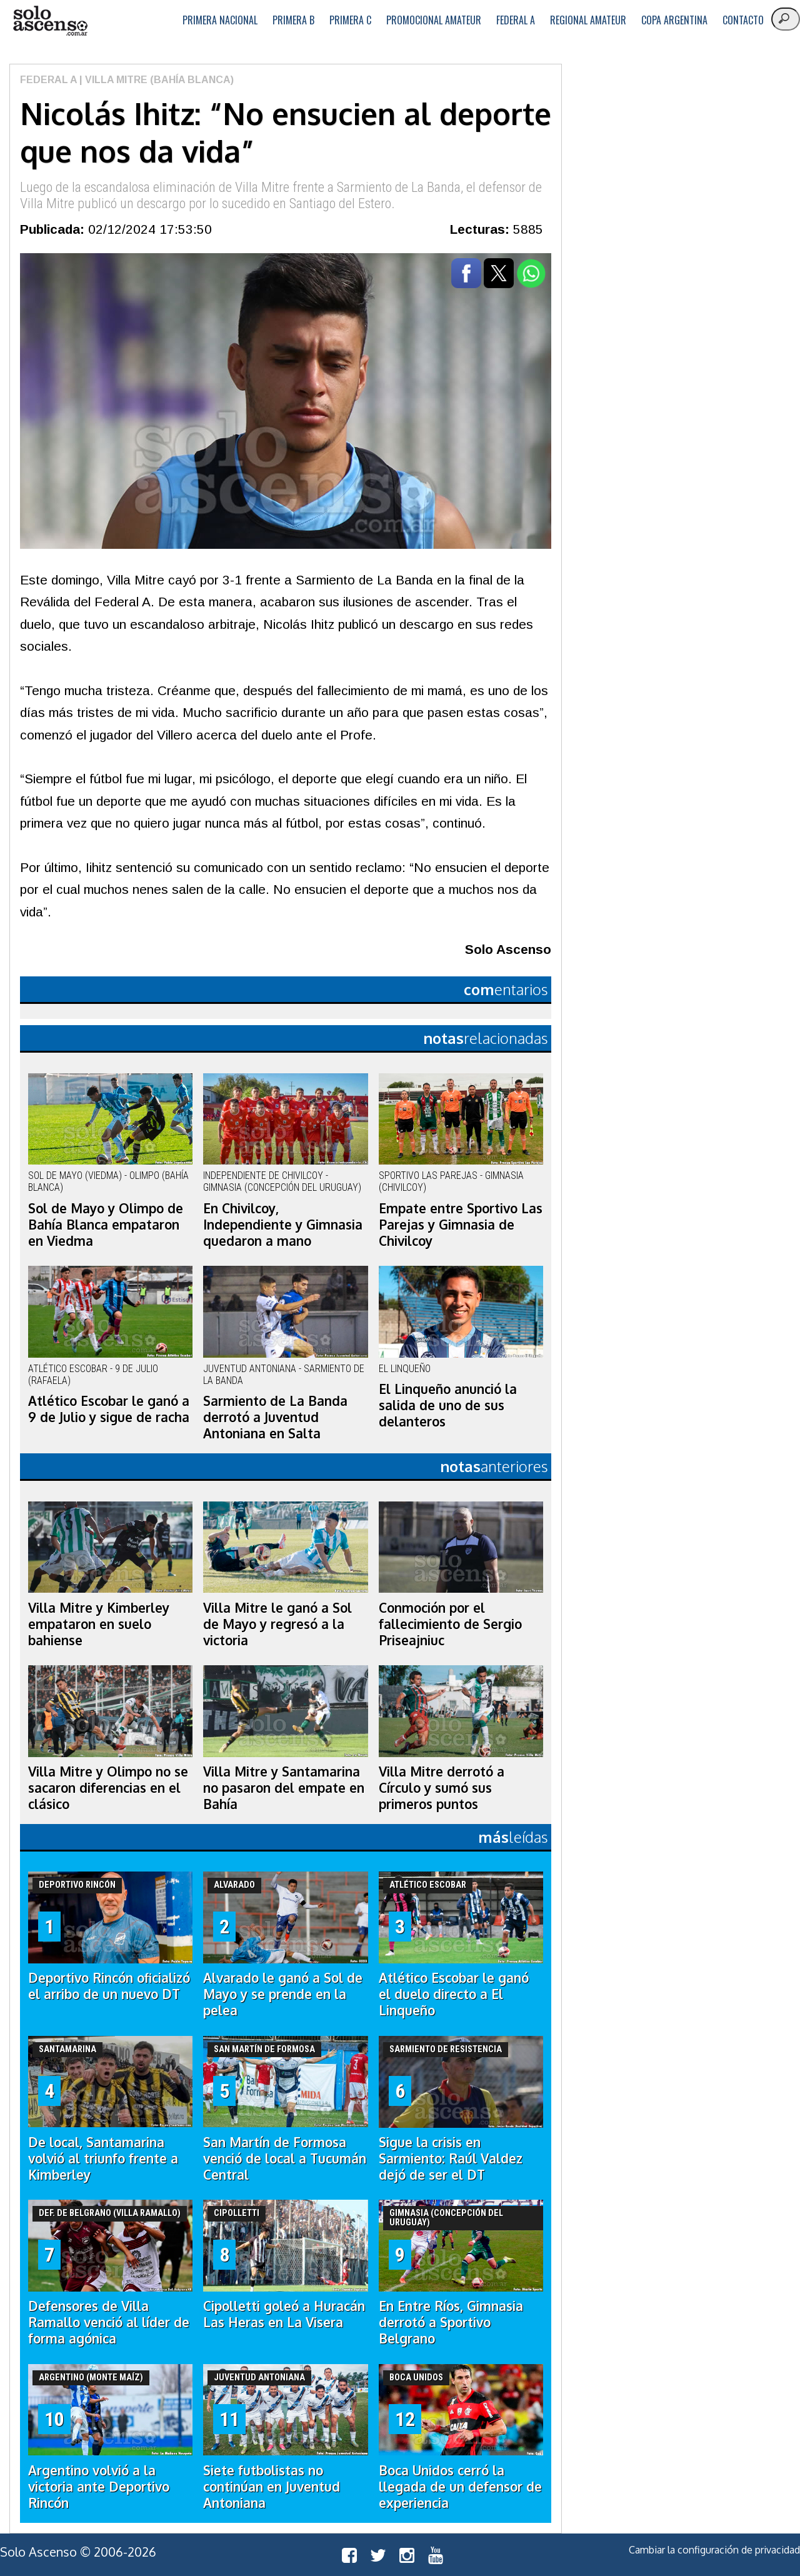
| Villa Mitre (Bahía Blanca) (155, 79)
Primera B (293, 20)
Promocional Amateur (433, 20)
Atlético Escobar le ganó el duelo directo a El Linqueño (454, 1994)
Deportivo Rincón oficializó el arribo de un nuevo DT (109, 1986)
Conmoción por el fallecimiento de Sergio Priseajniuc (450, 1624)
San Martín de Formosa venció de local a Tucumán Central (284, 2158)
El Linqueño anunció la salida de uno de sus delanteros (448, 1405)
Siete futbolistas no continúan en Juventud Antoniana (271, 2486)
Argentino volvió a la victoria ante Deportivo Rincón (98, 2486)
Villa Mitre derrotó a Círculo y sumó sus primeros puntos (441, 1787)
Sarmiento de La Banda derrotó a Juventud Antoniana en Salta (275, 1417)
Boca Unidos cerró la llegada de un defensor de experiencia (460, 2486)
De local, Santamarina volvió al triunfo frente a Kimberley (103, 2158)
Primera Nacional (220, 20)
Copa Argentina (674, 20)
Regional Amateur (588, 20)
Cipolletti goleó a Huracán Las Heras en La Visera (284, 2314)
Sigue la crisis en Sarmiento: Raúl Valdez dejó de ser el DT (450, 2158)
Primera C (350, 20)
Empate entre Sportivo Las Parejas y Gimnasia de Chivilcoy (460, 1224)
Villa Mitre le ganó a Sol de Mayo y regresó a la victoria (277, 1624)
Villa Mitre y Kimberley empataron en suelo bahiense (98, 1624)
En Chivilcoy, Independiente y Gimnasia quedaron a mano (282, 1224)
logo (50, 21)
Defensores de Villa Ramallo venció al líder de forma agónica (108, 2322)
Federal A (515, 20)
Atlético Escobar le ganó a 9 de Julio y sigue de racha (108, 1409)
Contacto (743, 20)
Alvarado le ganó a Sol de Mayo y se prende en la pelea (282, 1994)
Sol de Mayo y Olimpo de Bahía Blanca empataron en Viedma (105, 1224)
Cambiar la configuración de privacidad (714, 2549)
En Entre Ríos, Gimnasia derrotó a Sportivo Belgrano (451, 2322)
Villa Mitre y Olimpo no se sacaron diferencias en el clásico (108, 1787)
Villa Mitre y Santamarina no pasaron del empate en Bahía (283, 1787)
